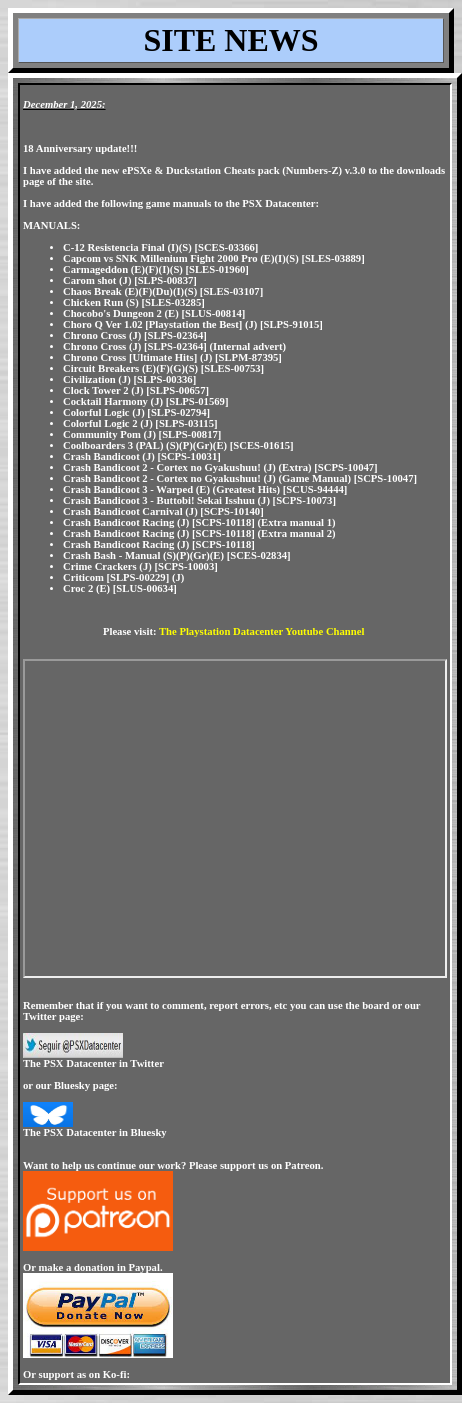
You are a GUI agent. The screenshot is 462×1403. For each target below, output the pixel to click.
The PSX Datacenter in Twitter (93, 1063)
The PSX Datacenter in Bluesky (95, 1132)
